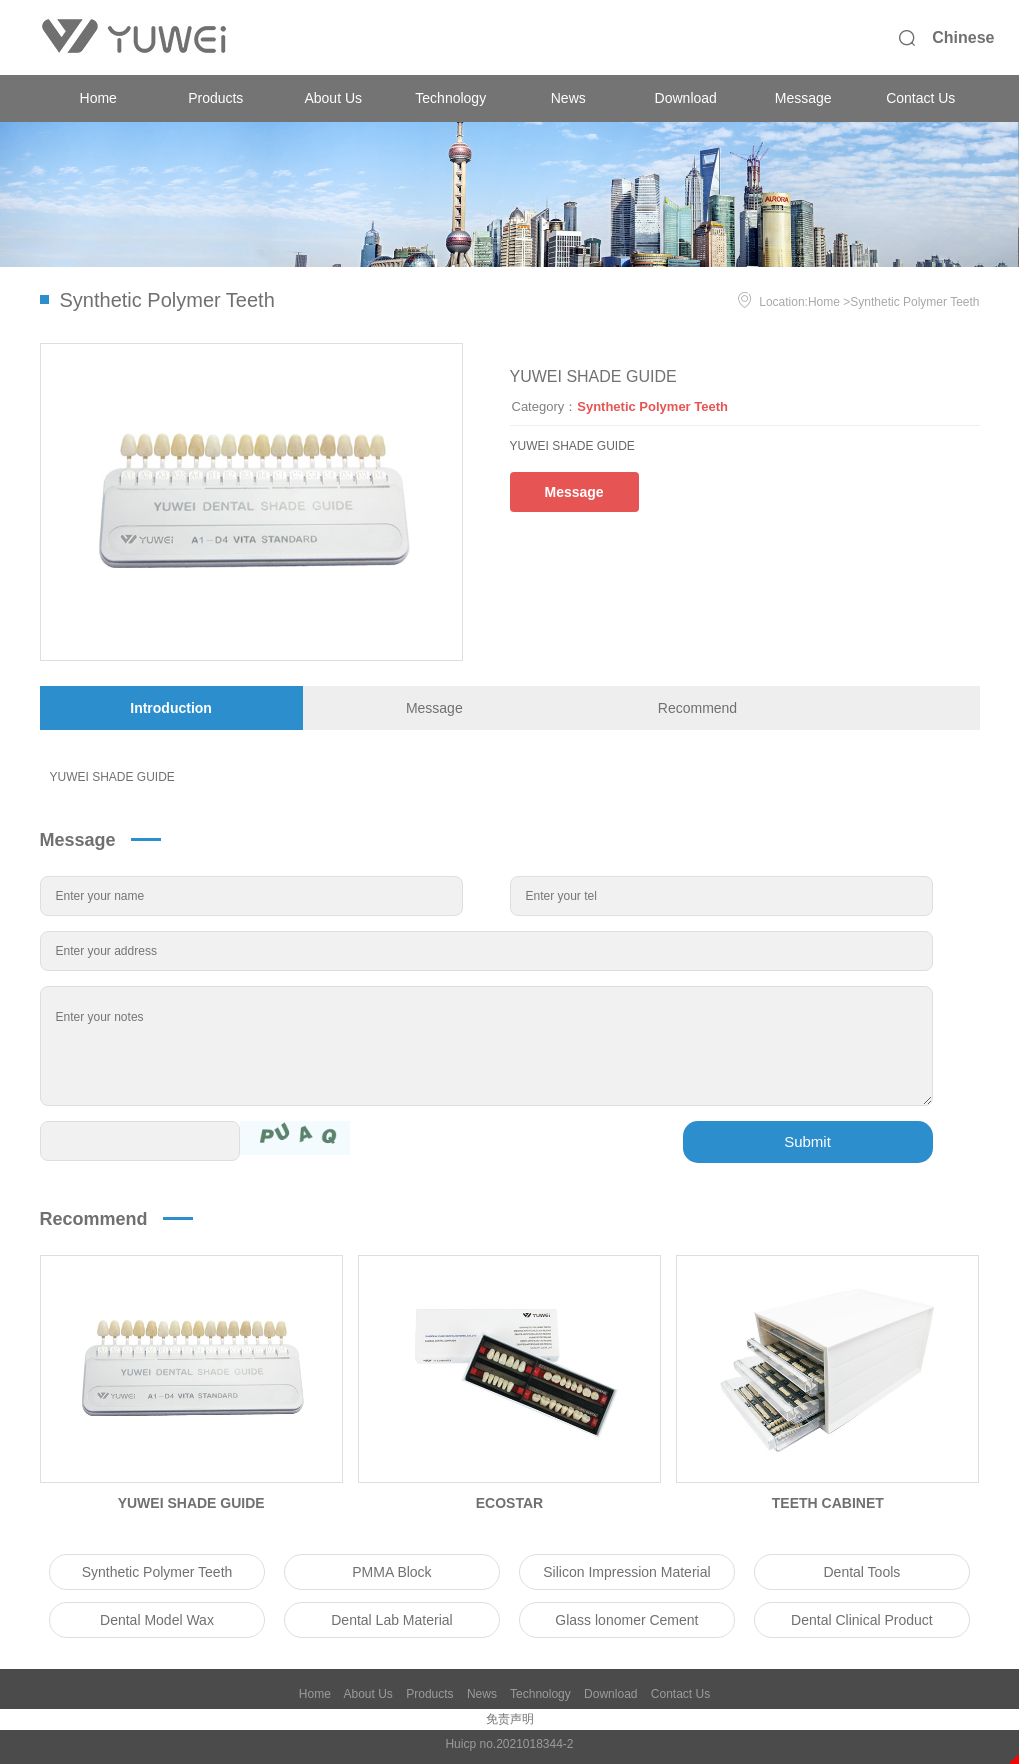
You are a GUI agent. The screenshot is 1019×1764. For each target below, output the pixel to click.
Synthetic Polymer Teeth (914, 302)
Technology (450, 98)
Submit (807, 1141)
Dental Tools (861, 1572)
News (568, 98)
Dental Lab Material (391, 1620)
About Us (333, 98)
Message (803, 98)
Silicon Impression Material (626, 1572)
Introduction (171, 708)
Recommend (697, 708)
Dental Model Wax (157, 1620)
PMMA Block (391, 1572)
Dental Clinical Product (862, 1620)
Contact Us (920, 98)
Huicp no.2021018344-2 (509, 1744)
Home (98, 98)
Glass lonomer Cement (626, 1620)
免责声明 (510, 1719)
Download (686, 98)
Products (215, 98)
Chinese (963, 37)
